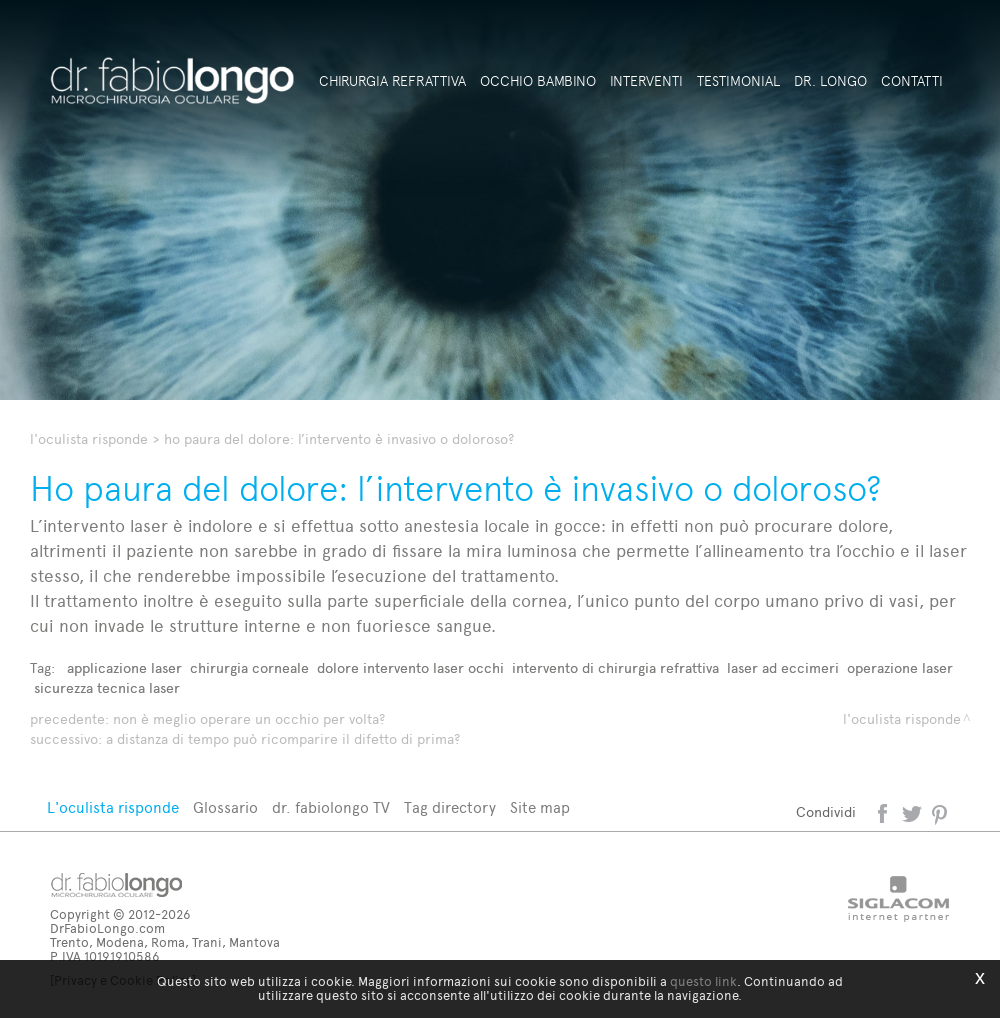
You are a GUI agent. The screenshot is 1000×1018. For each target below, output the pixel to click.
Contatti (912, 81)
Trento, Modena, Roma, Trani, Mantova (165, 942)
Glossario (225, 808)
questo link (703, 981)
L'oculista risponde (89, 439)
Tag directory (450, 808)
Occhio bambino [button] (538, 81)
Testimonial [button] (738, 81)
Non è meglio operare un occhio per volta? (249, 719)
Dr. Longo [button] (830, 81)
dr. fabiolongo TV (331, 808)
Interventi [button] (646, 81)
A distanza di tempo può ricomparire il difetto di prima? (283, 739)
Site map (540, 808)
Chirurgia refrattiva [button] (392, 81)
